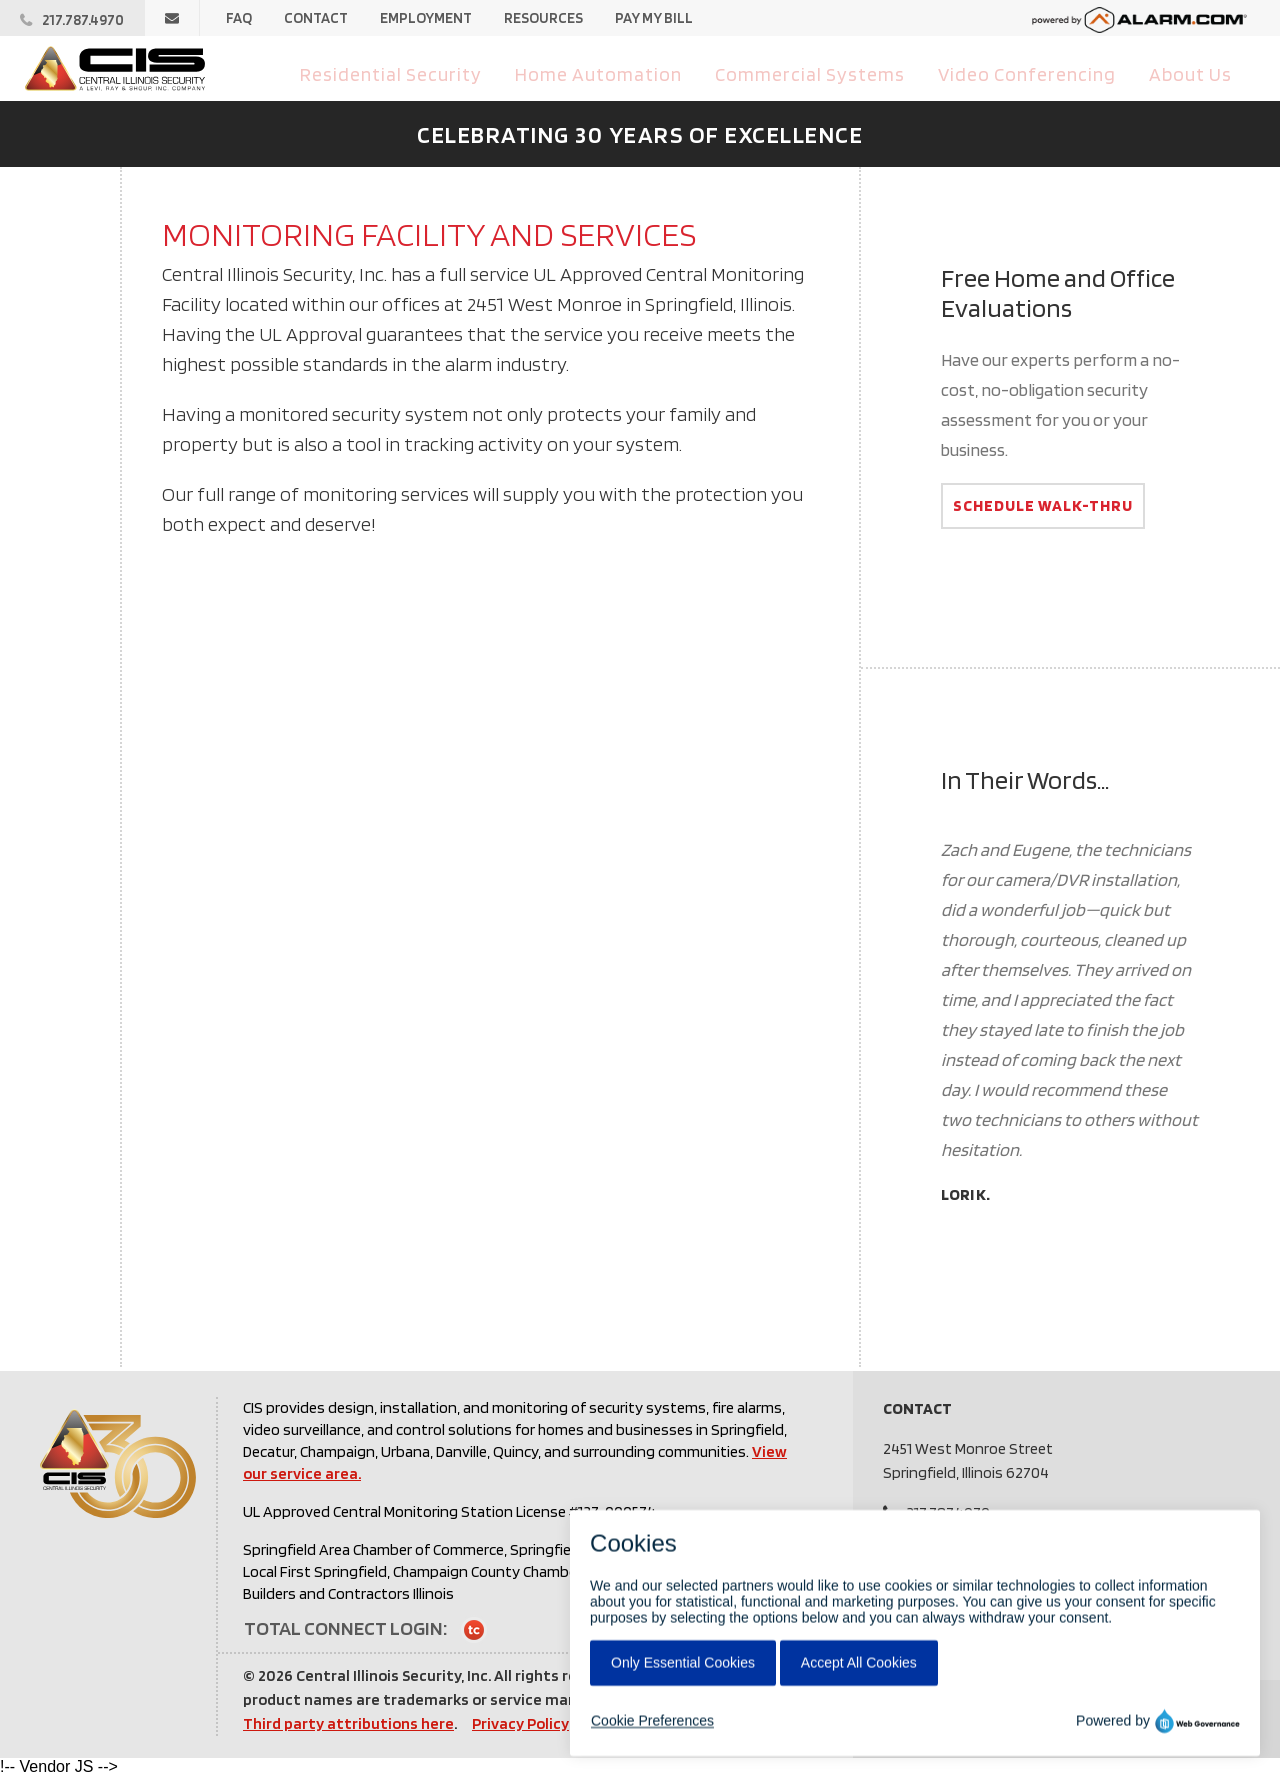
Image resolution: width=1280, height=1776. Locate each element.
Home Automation (620, 72)
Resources (543, 18)
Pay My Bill (654, 18)
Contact (316, 18)
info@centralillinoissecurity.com (1011, 1536)
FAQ (239, 18)
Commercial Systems (822, 72)
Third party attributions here (348, 1723)
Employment (426, 18)
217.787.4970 (948, 1512)
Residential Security (419, 72)
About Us (1192, 72)
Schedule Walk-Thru (1043, 505)
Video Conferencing (1032, 72)
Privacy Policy (520, 1723)
